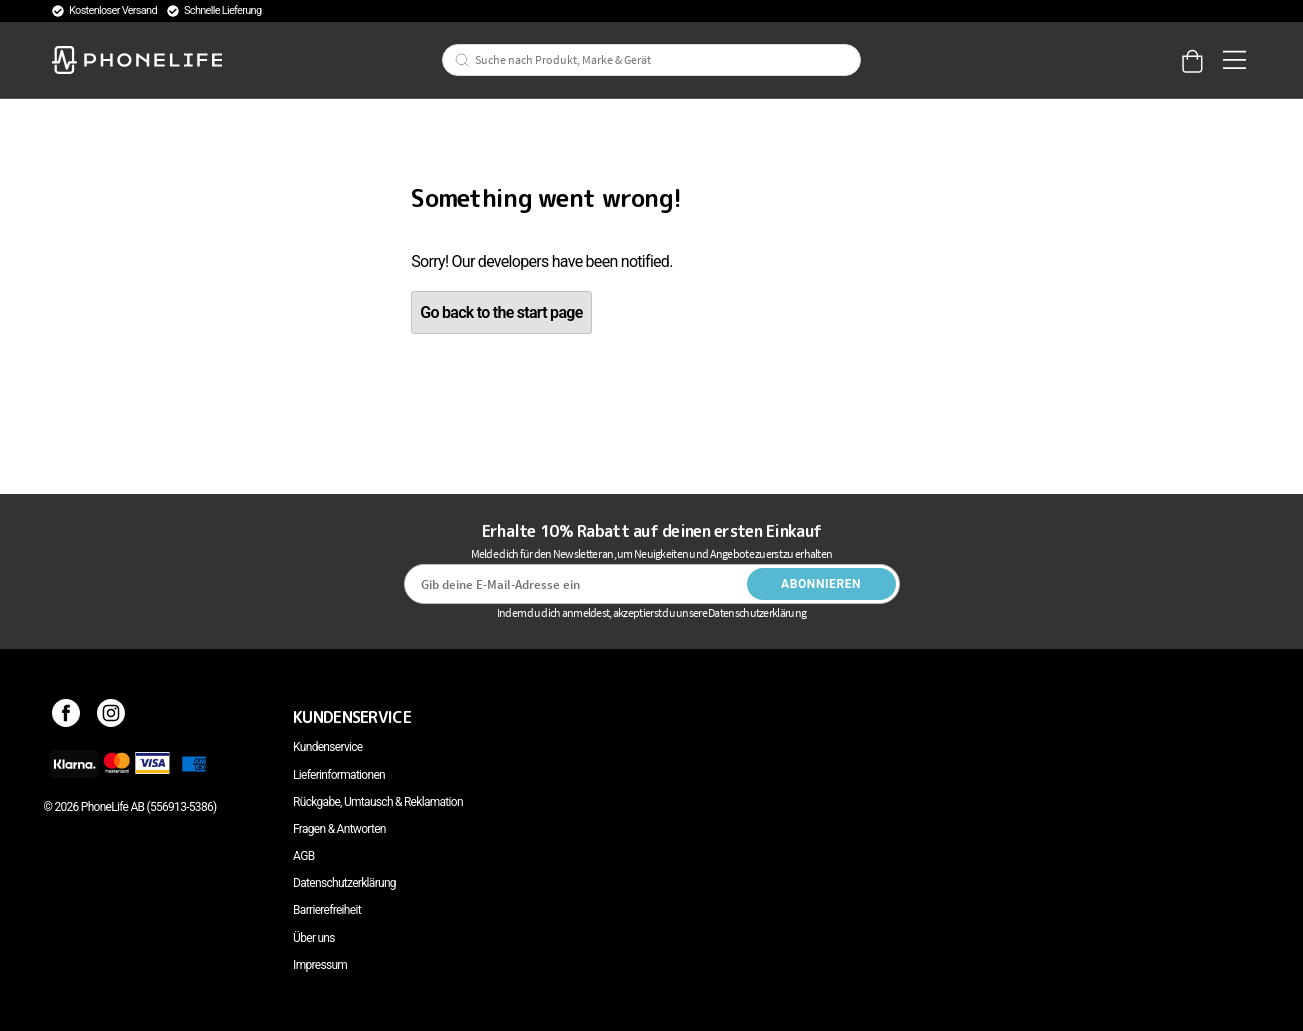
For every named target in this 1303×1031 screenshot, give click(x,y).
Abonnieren (821, 584)
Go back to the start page (501, 312)
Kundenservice (327, 747)
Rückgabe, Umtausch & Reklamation (378, 802)
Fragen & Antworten (339, 829)
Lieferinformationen (339, 775)
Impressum (320, 965)
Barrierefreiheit (327, 910)
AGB (303, 856)
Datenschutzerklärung (344, 883)
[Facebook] (66, 717)
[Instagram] (111, 717)
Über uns (314, 938)
